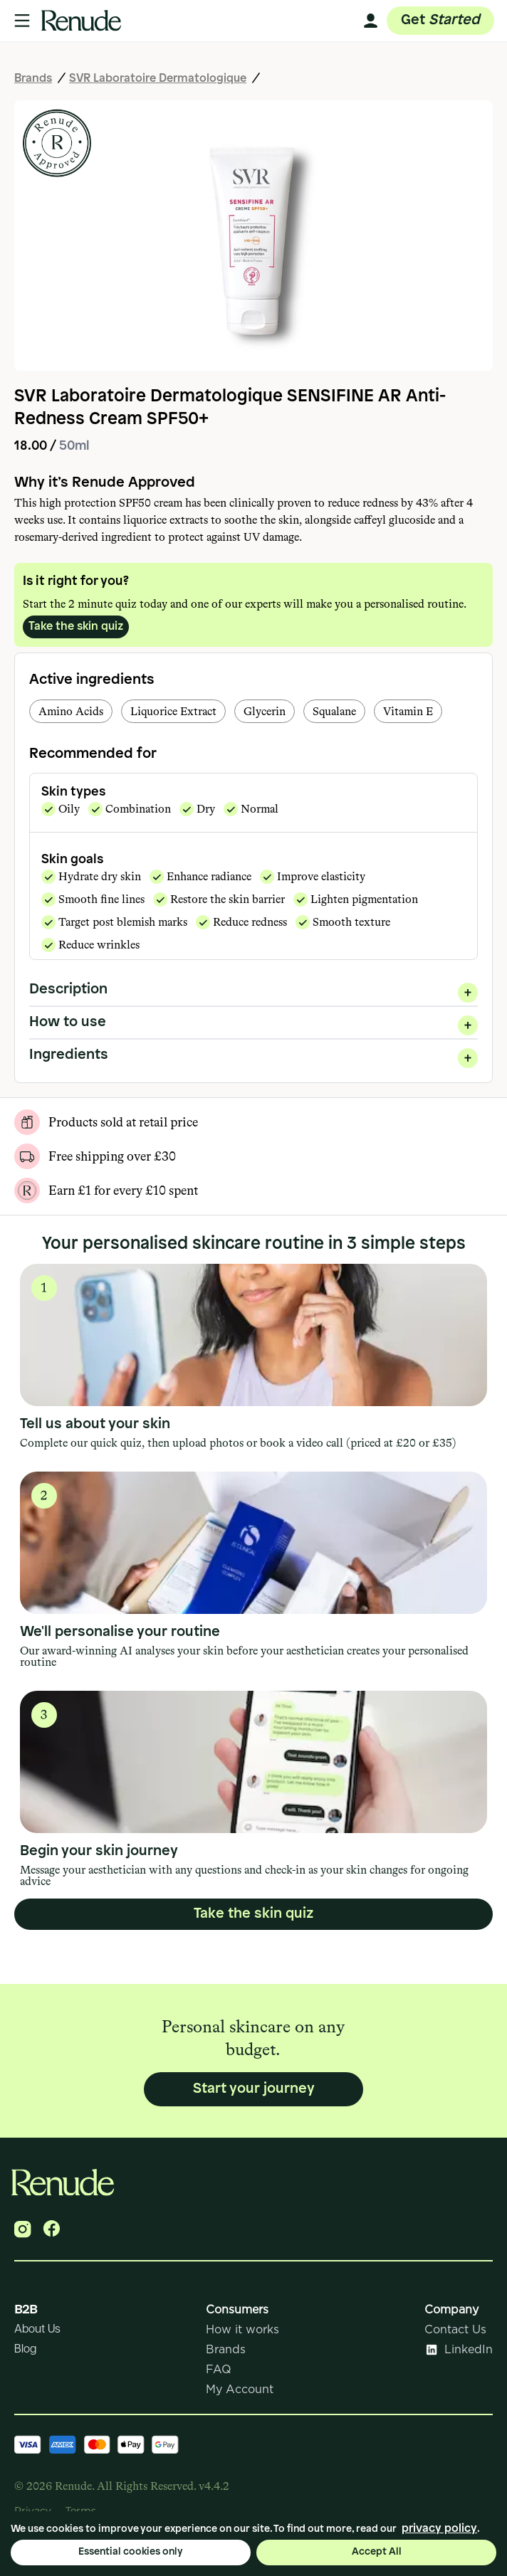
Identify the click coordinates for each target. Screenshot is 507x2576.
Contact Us (455, 2329)
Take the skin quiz (75, 627)
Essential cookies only (130, 2552)
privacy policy (439, 2529)
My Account (239, 2389)
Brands (33, 79)
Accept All (377, 2552)
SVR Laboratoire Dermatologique (157, 79)
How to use (253, 1022)
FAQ (218, 2369)
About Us (37, 2329)
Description (253, 989)
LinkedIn (458, 2350)
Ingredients (253, 1054)
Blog (25, 2349)
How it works (242, 2329)
